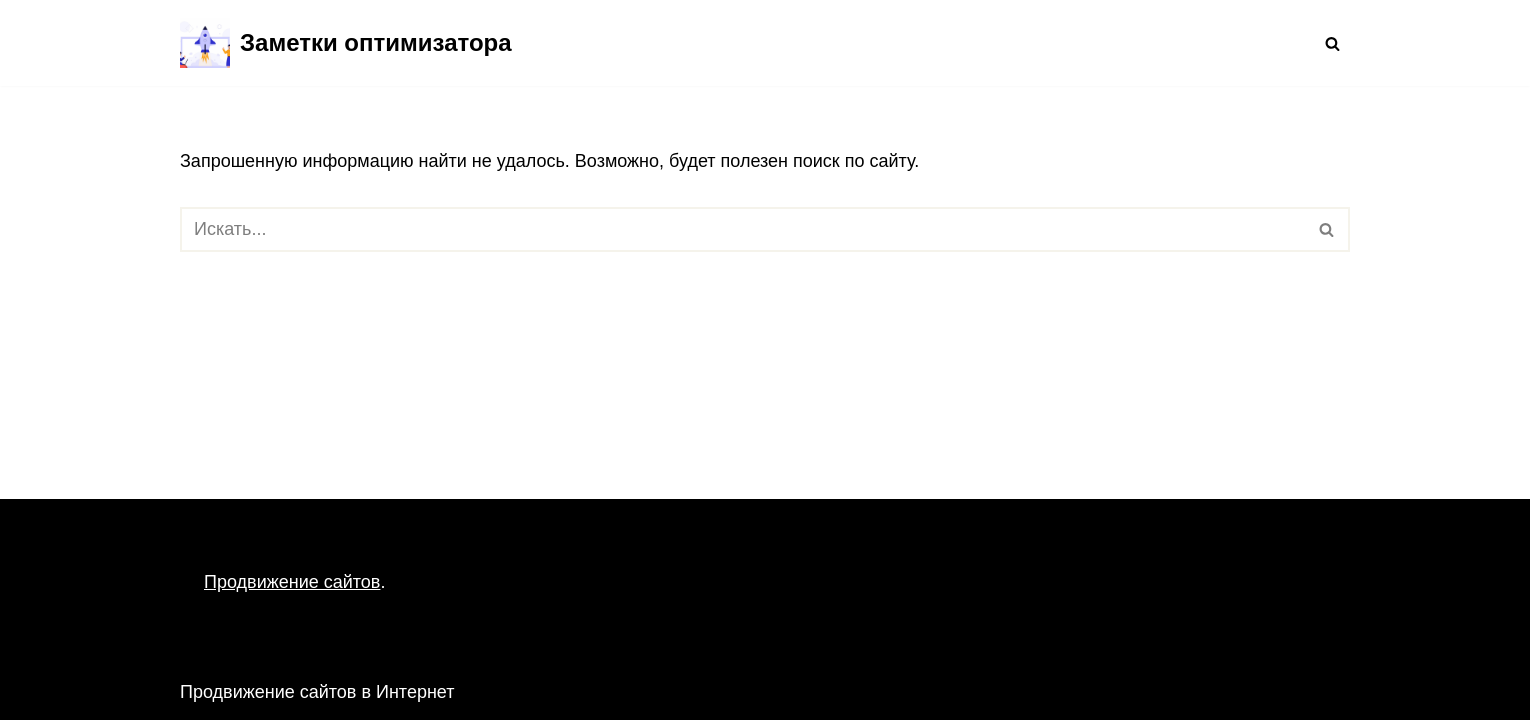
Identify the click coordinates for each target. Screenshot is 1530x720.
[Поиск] (1332, 43)
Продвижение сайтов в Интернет (317, 692)
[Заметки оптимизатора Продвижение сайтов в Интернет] (346, 43)
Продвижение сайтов (292, 582)
